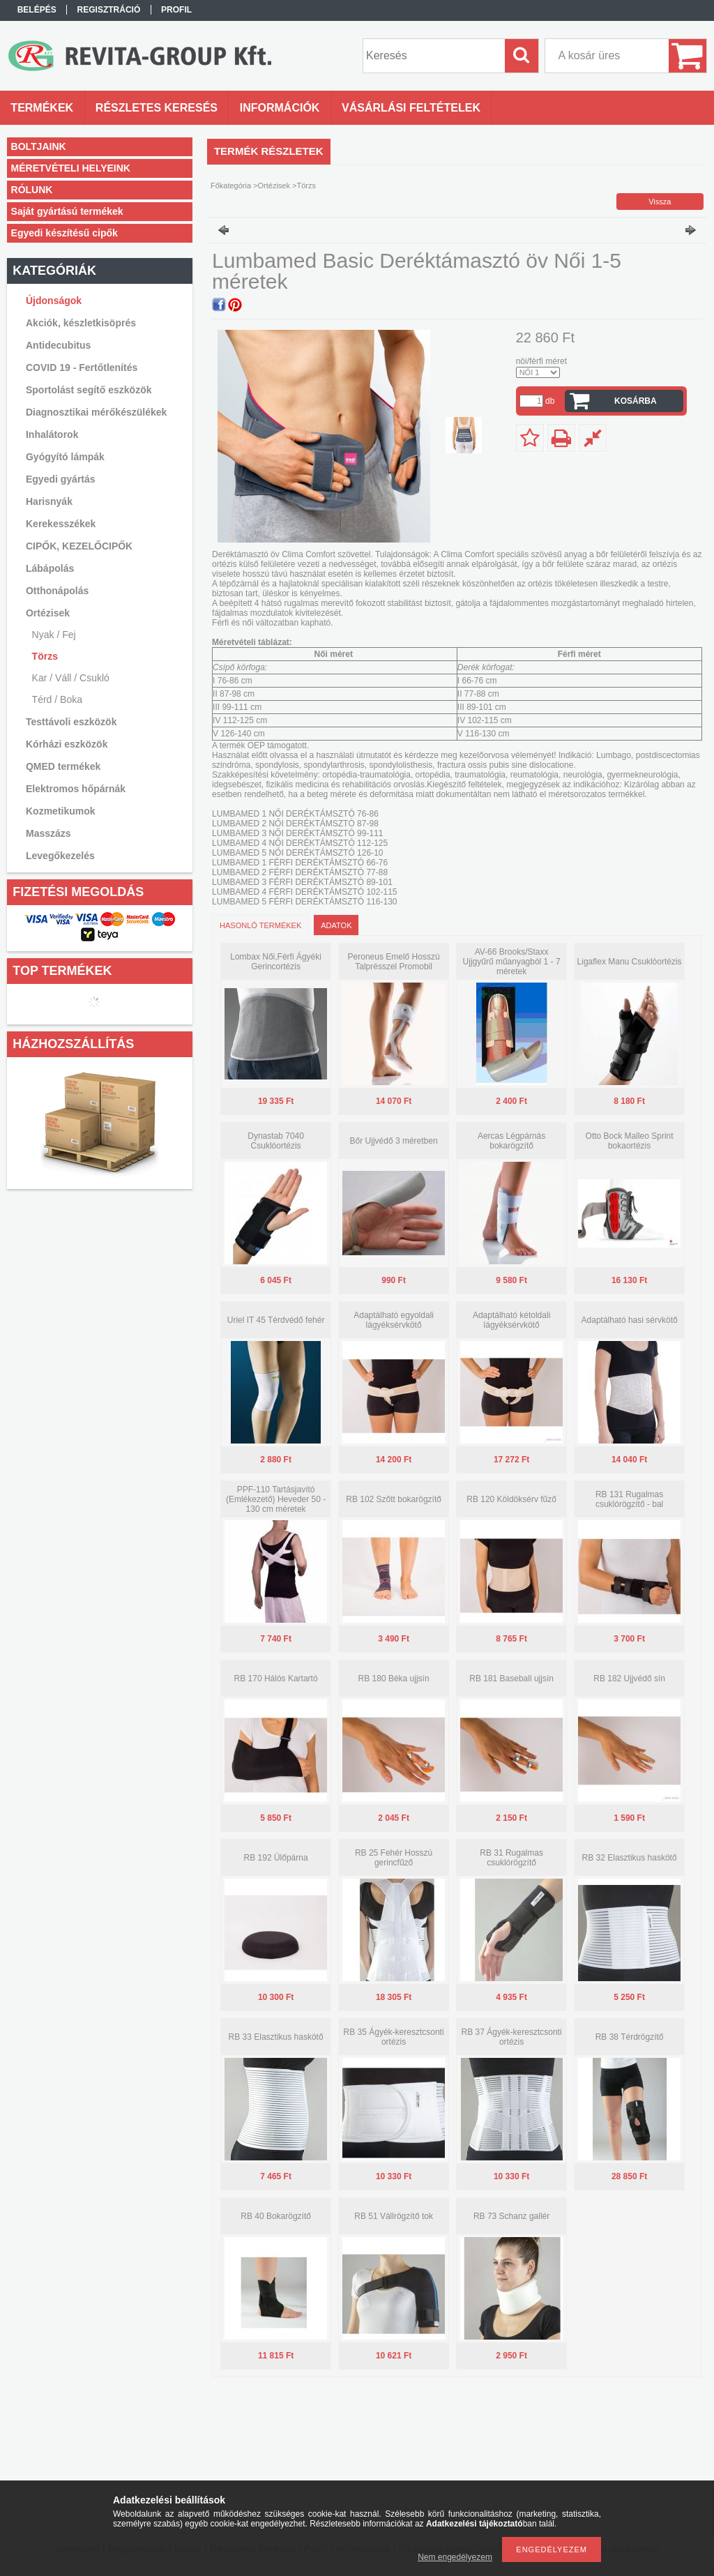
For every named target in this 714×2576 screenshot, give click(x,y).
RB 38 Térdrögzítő (629, 2037)
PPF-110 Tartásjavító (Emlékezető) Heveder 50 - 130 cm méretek (276, 1499)
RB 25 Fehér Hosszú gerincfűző (393, 1857)
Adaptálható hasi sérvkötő (630, 1320)
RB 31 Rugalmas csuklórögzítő (511, 1857)
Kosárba (635, 401)
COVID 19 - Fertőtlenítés (81, 367)
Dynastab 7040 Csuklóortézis (276, 1141)
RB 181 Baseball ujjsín (511, 1678)
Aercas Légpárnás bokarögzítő (511, 1141)
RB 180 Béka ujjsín (394, 1678)
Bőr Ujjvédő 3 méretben (394, 1141)
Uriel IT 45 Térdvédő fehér (276, 1320)
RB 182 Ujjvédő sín (629, 1678)
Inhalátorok (52, 434)
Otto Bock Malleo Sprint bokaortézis (630, 1141)
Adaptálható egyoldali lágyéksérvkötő (394, 1320)
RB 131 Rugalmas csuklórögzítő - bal (629, 1499)
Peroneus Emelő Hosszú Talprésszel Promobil (394, 961)
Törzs (45, 656)
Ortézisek (274, 185)
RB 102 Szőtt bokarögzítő (393, 1499)
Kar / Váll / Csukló (70, 677)
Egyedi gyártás (61, 479)
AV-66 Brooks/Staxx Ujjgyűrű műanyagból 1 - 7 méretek (512, 961)
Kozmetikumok (61, 811)
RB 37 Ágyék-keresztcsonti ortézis (512, 2037)
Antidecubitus (58, 345)
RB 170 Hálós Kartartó (276, 1678)
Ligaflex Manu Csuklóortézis (629, 962)
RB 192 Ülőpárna (276, 1858)
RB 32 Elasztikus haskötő (629, 1858)
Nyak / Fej (54, 634)
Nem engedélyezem (455, 2557)
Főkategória (231, 185)
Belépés (36, 10)
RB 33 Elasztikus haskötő (276, 2037)
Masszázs (48, 833)
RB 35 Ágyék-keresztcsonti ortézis (394, 2037)
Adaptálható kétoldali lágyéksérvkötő (511, 1320)
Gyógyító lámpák (65, 456)
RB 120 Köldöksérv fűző (511, 1499)
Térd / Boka (57, 699)
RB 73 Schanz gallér (511, 2216)
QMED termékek (63, 766)
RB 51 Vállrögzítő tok (393, 2216)
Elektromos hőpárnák (76, 788)
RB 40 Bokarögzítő (276, 2216)
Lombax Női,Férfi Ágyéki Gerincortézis (275, 961)
